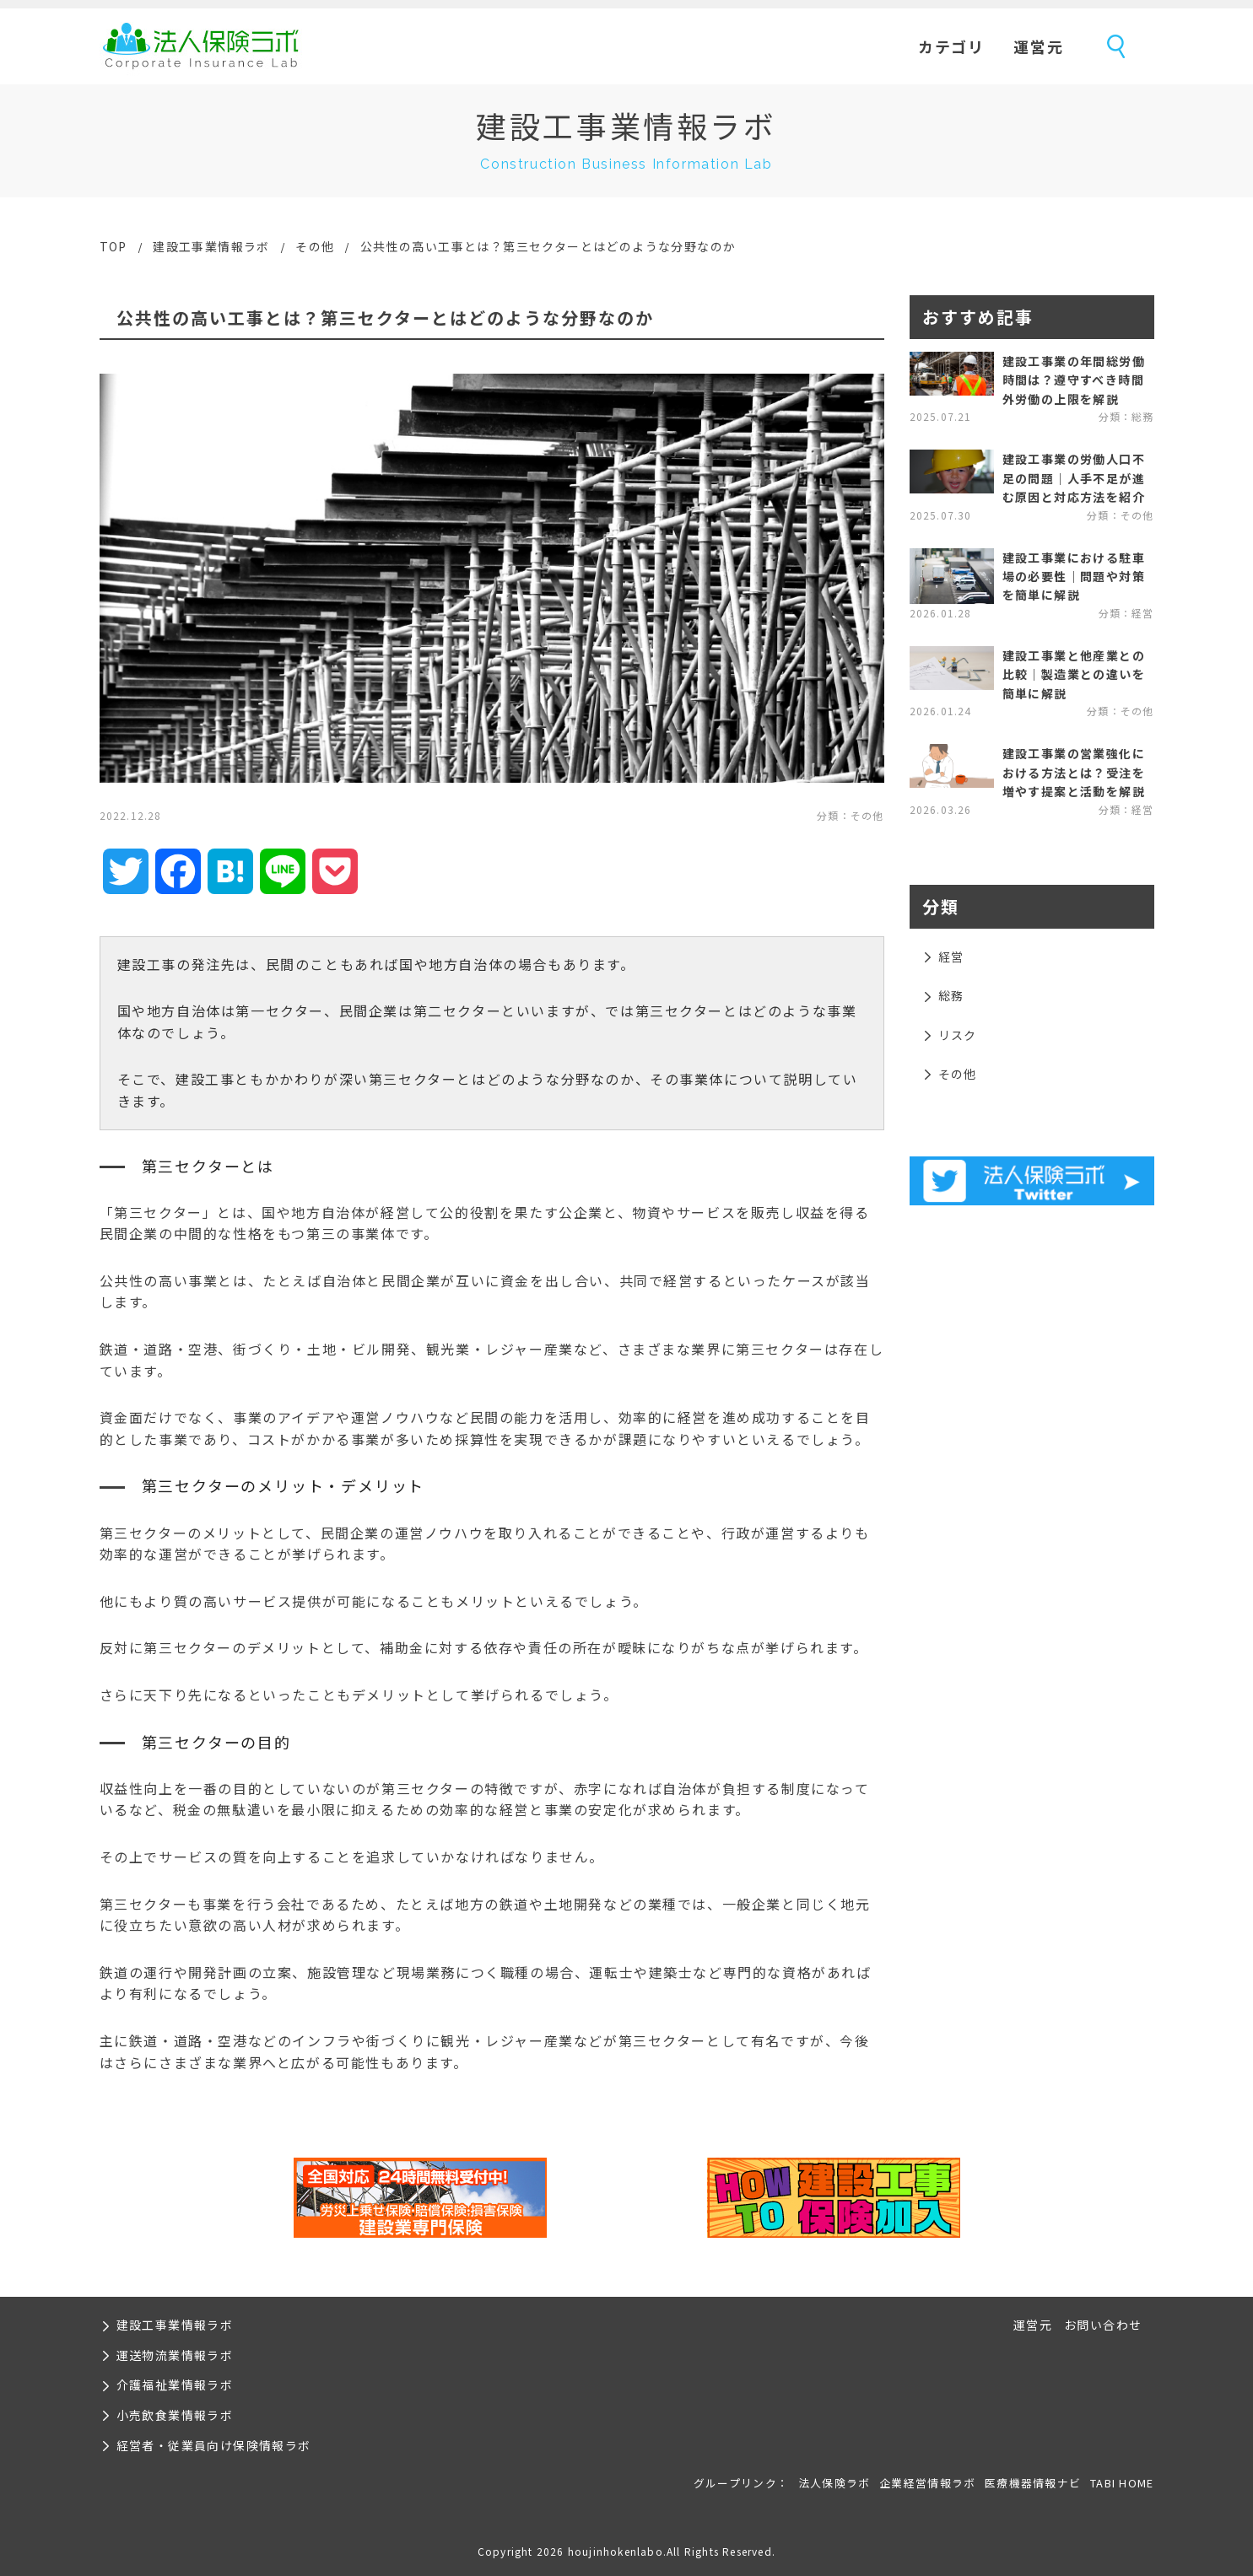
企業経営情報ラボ (927, 2483)
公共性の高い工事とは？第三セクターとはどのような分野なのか (548, 246)
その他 (314, 246)
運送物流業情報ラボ (175, 2355)
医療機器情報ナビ (1033, 2483)
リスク (957, 1035)
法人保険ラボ (201, 46)
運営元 (1038, 46)
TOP (113, 246)
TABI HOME (1122, 2483)
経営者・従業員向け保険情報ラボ (213, 2445)
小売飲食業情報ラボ (175, 2414)
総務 (951, 995)
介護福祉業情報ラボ (175, 2384)
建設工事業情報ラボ (211, 246)
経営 (951, 956)
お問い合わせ (1103, 2324)
